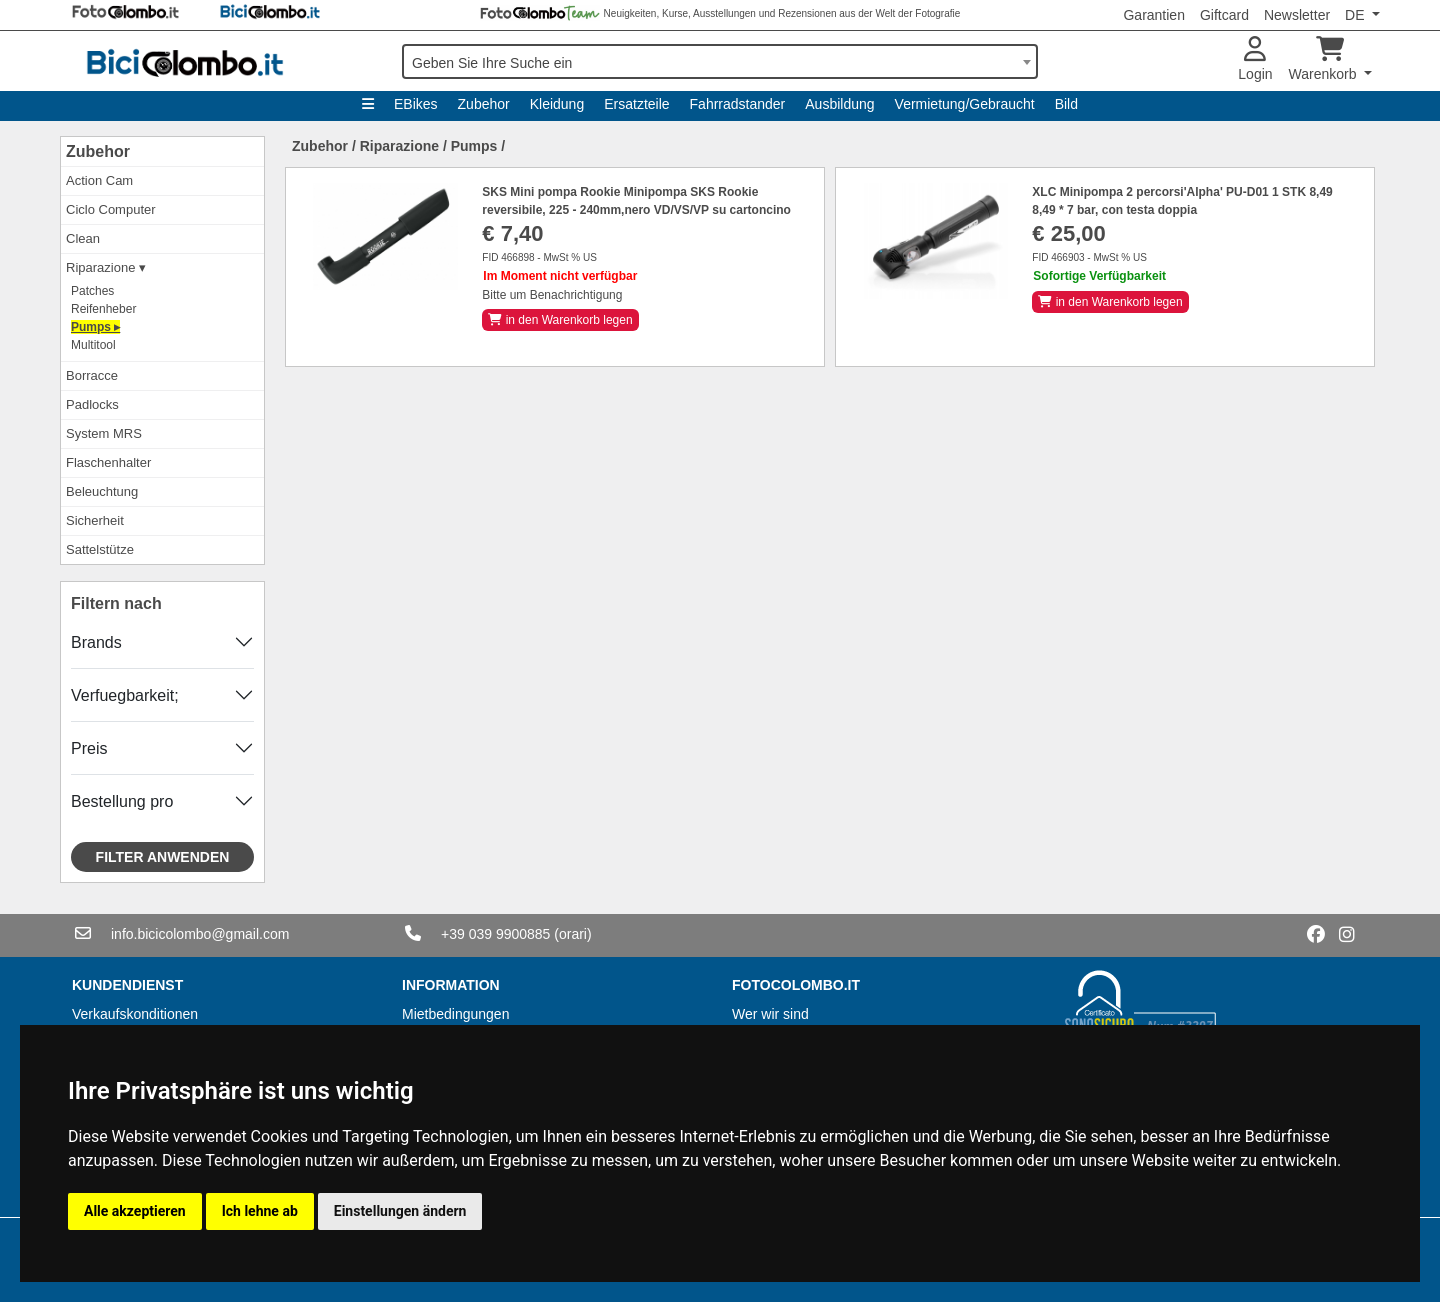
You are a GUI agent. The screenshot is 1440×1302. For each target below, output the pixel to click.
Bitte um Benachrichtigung (552, 295)
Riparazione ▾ (106, 267)
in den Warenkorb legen (560, 320)
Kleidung (557, 104)
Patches (92, 291)
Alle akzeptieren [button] (135, 1211)
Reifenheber (103, 309)
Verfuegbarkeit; (125, 695)
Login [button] (1255, 59)
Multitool (93, 345)
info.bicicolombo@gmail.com (200, 934)
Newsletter (1297, 15)
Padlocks (92, 404)
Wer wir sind (770, 1014)
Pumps (474, 146)
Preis (89, 748)
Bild (1066, 104)
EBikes (416, 104)
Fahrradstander (738, 104)
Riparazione (399, 146)
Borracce (92, 375)
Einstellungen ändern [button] (400, 1211)
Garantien (1153, 15)
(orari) (572, 934)
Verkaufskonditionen (135, 1014)
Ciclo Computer (111, 209)
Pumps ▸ (95, 327)
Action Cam (99, 180)
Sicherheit (95, 520)
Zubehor (484, 104)
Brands (96, 642)
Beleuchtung (102, 491)
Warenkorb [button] (1325, 59)
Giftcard (1224, 15)
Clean (83, 238)
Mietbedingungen (455, 1014)
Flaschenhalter (108, 462)
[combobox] (720, 61)
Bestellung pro (122, 801)
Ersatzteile (636, 104)
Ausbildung (839, 104)
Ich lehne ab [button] (260, 1211)
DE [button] (1356, 15)
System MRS (104, 433)
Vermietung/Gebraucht (965, 104)
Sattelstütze (100, 549)
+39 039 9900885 (495, 934)
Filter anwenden (163, 857)
